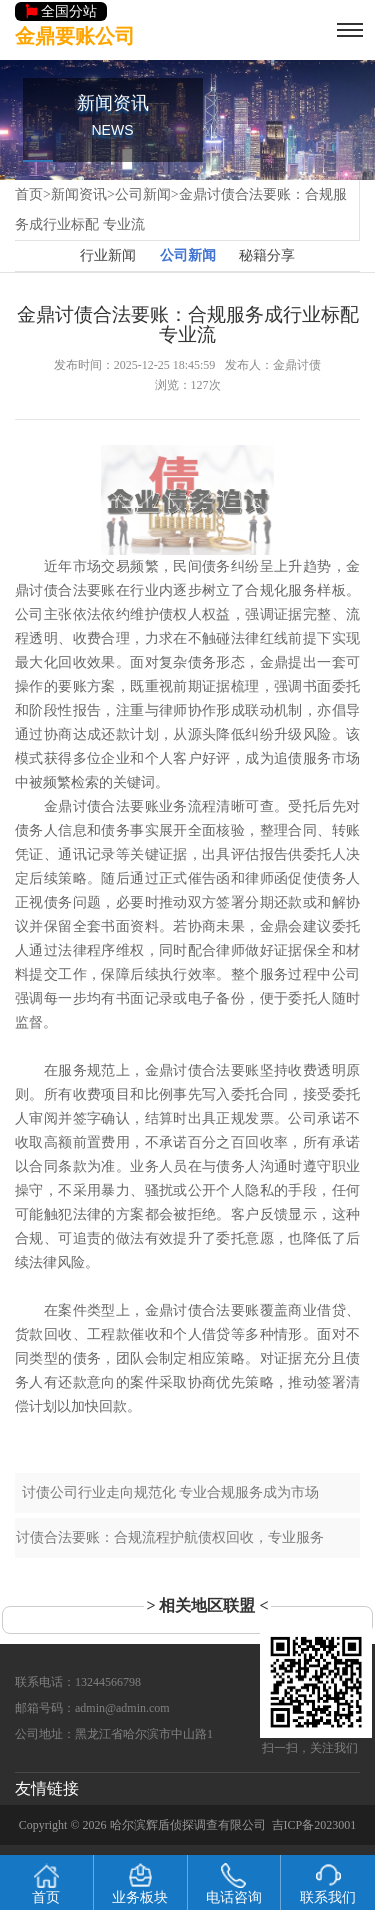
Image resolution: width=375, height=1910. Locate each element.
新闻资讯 (79, 194)
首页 (29, 194)
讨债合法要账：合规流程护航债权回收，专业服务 (170, 1537)
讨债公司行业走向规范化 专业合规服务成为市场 (171, 1492)
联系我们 (328, 1884)
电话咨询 (234, 1884)
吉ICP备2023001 (314, 1825)
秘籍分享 (267, 255)
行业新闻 (108, 255)
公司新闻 (143, 194)
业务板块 (140, 1884)
